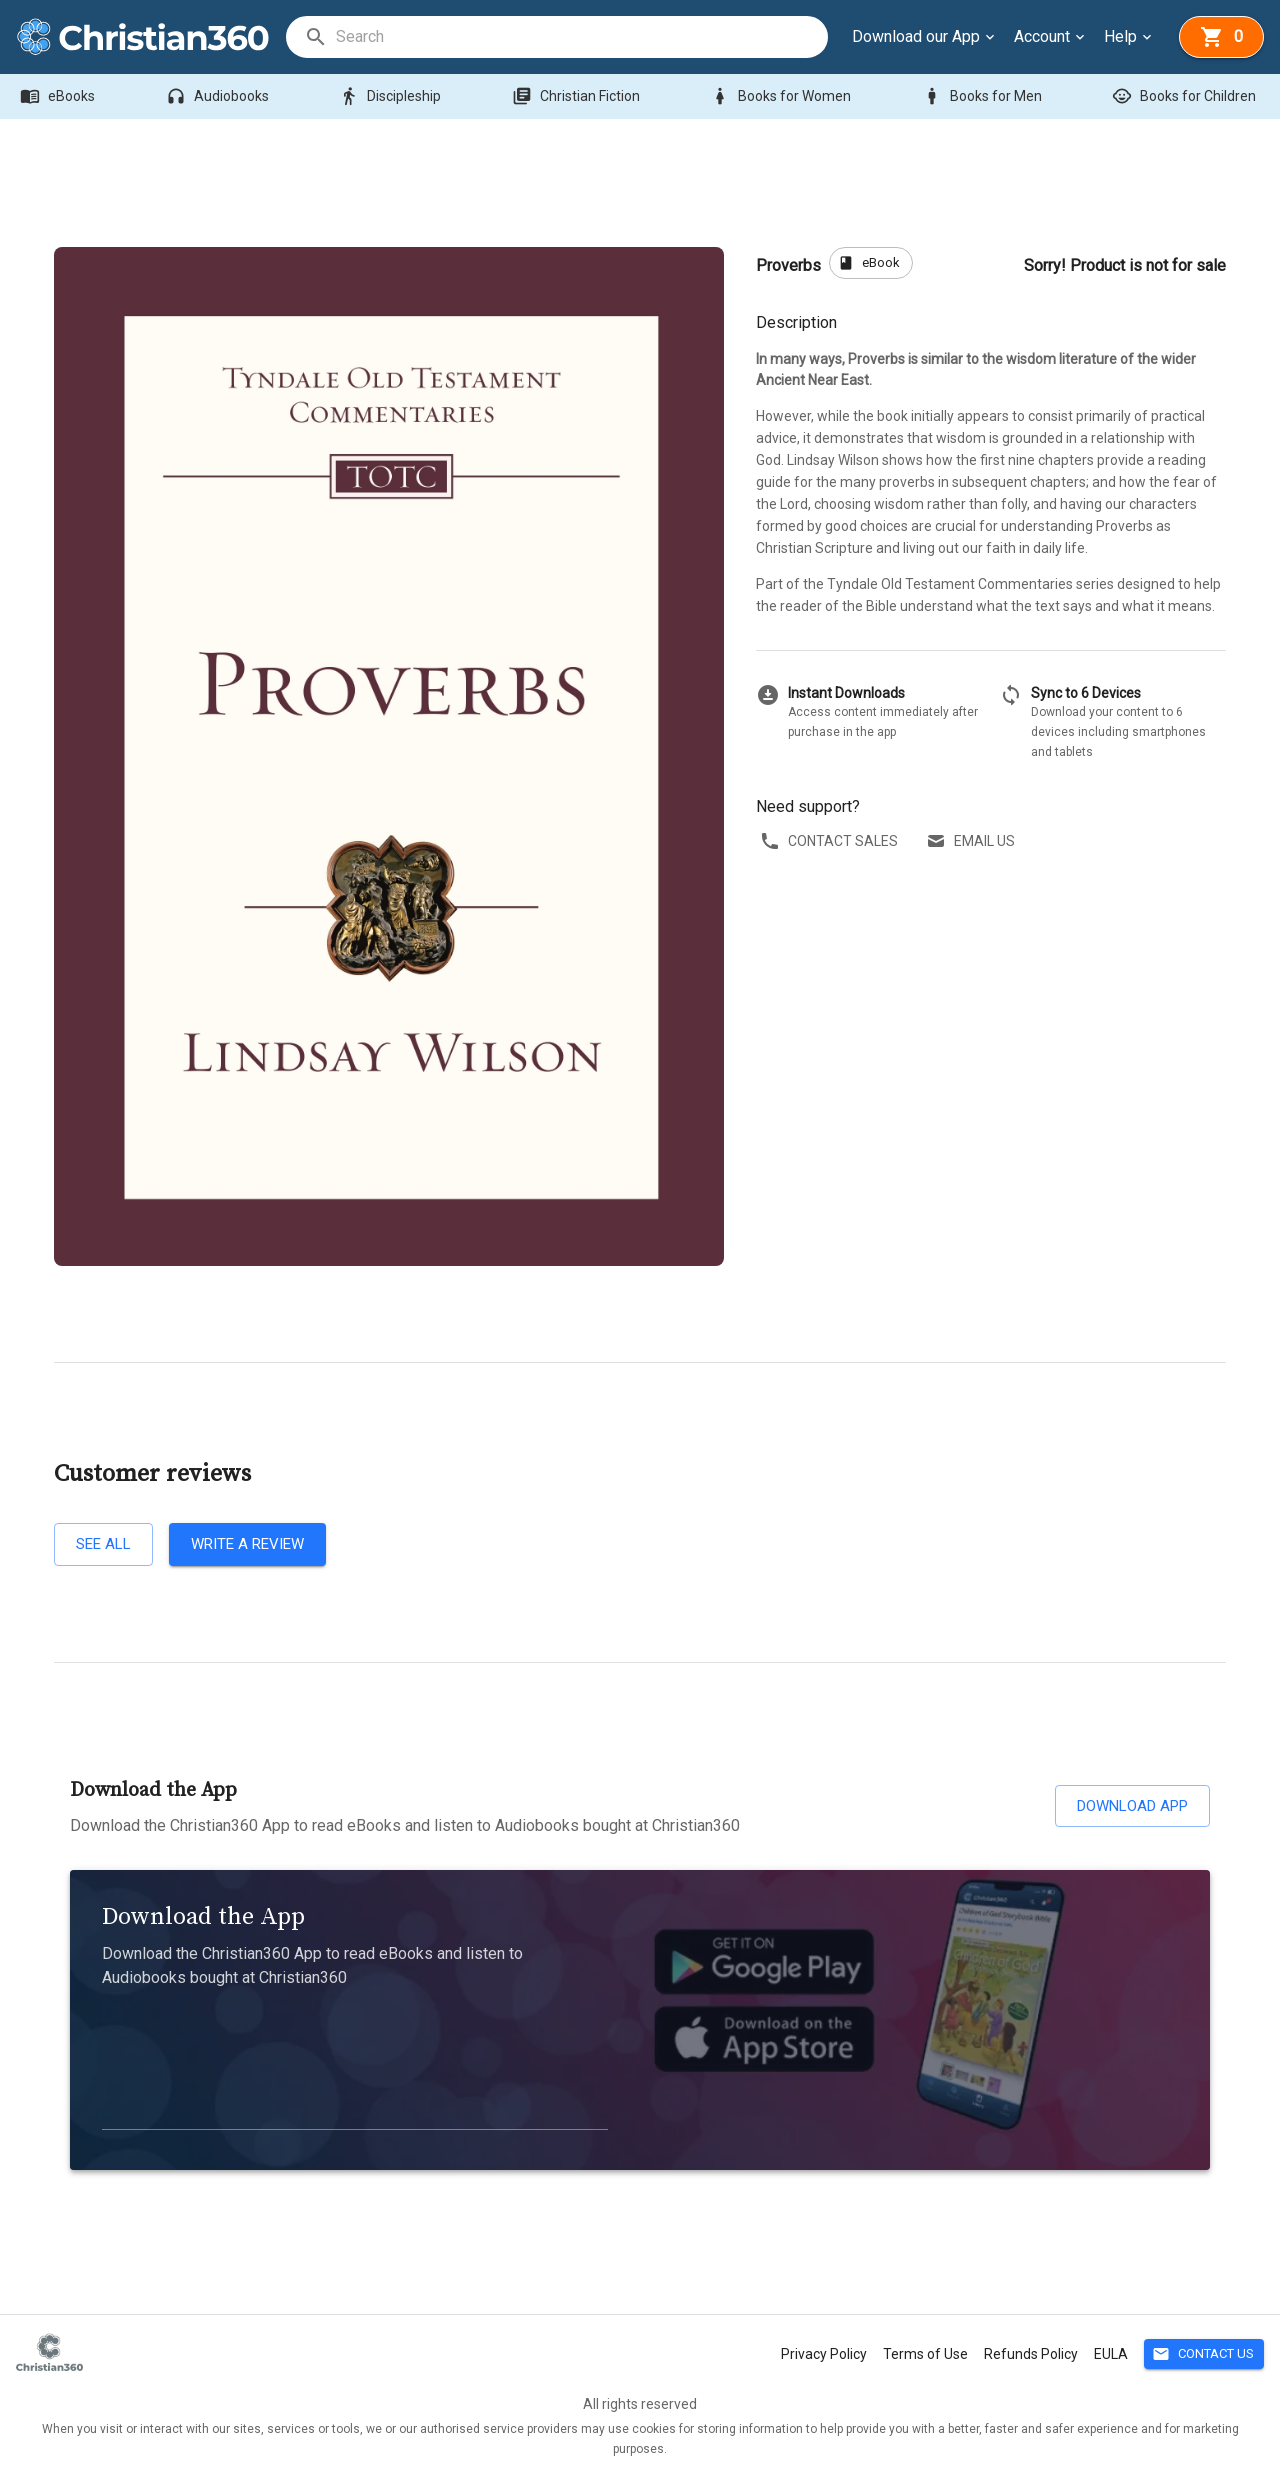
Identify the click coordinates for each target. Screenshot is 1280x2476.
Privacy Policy (824, 2354)
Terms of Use (925, 2354)
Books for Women (782, 96)
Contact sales (831, 841)
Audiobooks (219, 96)
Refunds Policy (1031, 2354)
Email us (972, 841)
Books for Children (1186, 96)
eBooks (59, 96)
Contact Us (1204, 2354)
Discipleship (392, 96)
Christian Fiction (578, 96)
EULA (1111, 2354)
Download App (1132, 1806)
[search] (581, 37)
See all (103, 1544)
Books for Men (984, 96)
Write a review (247, 1544)
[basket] (1221, 37)
